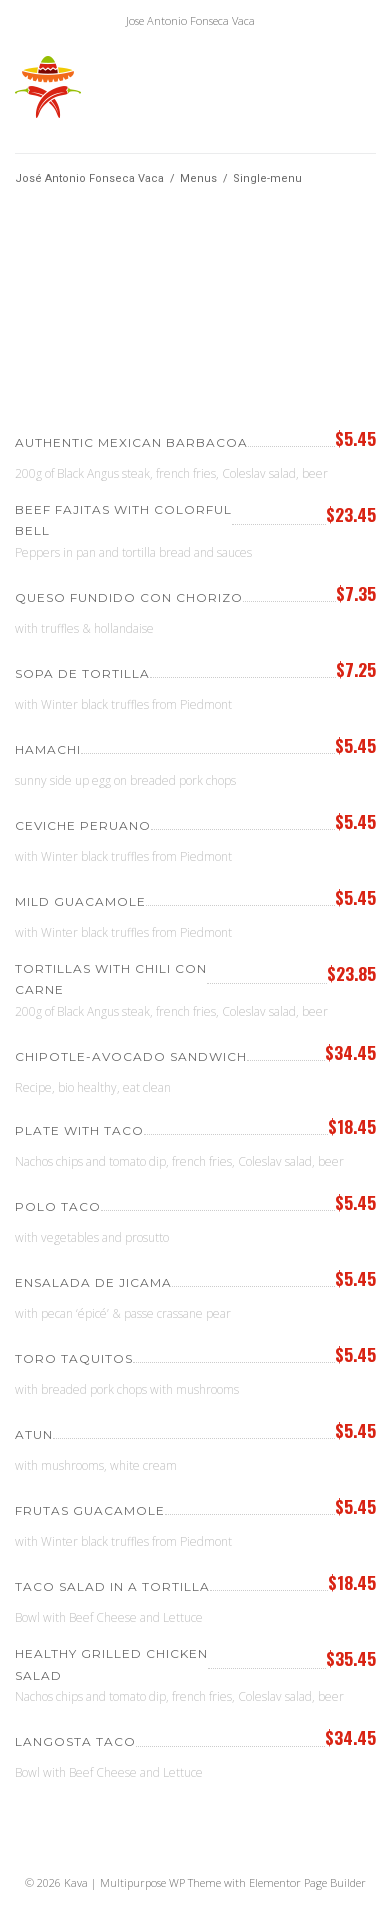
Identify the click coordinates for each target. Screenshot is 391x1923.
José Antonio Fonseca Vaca (89, 178)
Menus (198, 178)
